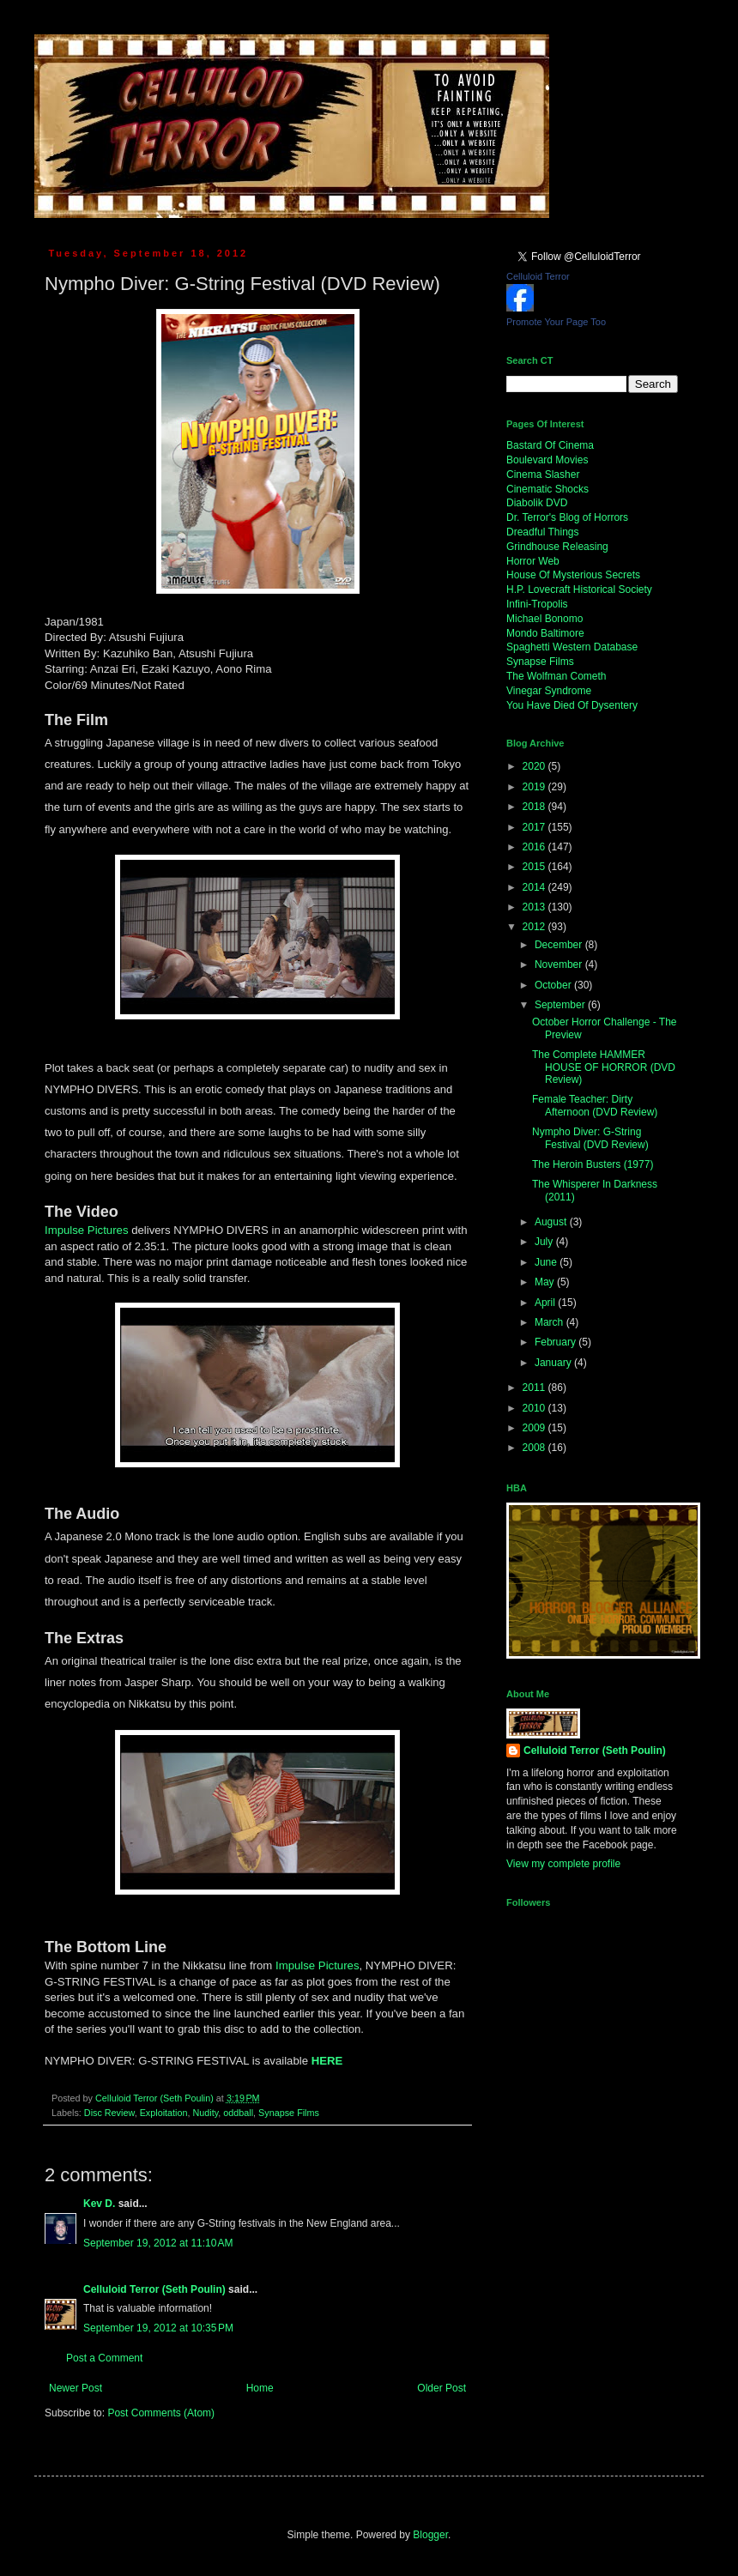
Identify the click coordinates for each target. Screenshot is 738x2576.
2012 (535, 927)
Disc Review (109, 2112)
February (556, 1342)
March (550, 1322)
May (546, 1282)
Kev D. (99, 2204)
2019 (535, 787)
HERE (327, 2060)
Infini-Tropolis (537, 604)
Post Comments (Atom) (161, 2413)
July (545, 1242)
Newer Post (75, 2388)
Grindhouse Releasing (557, 547)
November (560, 964)
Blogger (430, 2535)
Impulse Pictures (86, 1230)
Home (260, 2388)
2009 (535, 1428)
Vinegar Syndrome (548, 691)
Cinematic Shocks (547, 489)
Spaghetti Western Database (572, 647)
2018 (535, 807)
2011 (535, 1388)
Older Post (441, 2388)
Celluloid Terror (538, 276)
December (560, 945)
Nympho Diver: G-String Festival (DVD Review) (590, 1138)
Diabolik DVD (536, 503)
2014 (535, 887)
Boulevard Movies (547, 460)
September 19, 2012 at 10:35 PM (158, 2328)
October (554, 985)
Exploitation (164, 2112)
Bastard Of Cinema (550, 445)
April (546, 1303)
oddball (238, 2112)
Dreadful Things (542, 532)
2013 (535, 907)
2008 (535, 1448)
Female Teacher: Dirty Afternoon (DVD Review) (594, 1105)
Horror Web (533, 561)
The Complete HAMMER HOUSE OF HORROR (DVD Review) (603, 1067)
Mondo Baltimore (545, 633)
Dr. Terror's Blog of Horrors (567, 517)
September (561, 1005)
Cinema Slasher (542, 475)
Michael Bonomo (544, 619)
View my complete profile (563, 1864)
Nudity (205, 2112)
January (554, 1363)
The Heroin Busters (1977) (592, 1164)
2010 (535, 1408)
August (552, 1222)
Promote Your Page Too (556, 322)
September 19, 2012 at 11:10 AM (158, 2243)
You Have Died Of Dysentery (572, 705)
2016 (535, 847)
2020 (535, 766)
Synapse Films (288, 2112)
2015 (535, 867)
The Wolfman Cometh (556, 676)
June (547, 1262)
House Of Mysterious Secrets (573, 575)
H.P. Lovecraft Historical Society (579, 590)
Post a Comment (104, 2358)
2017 (535, 827)
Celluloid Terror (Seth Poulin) (154, 2289)
